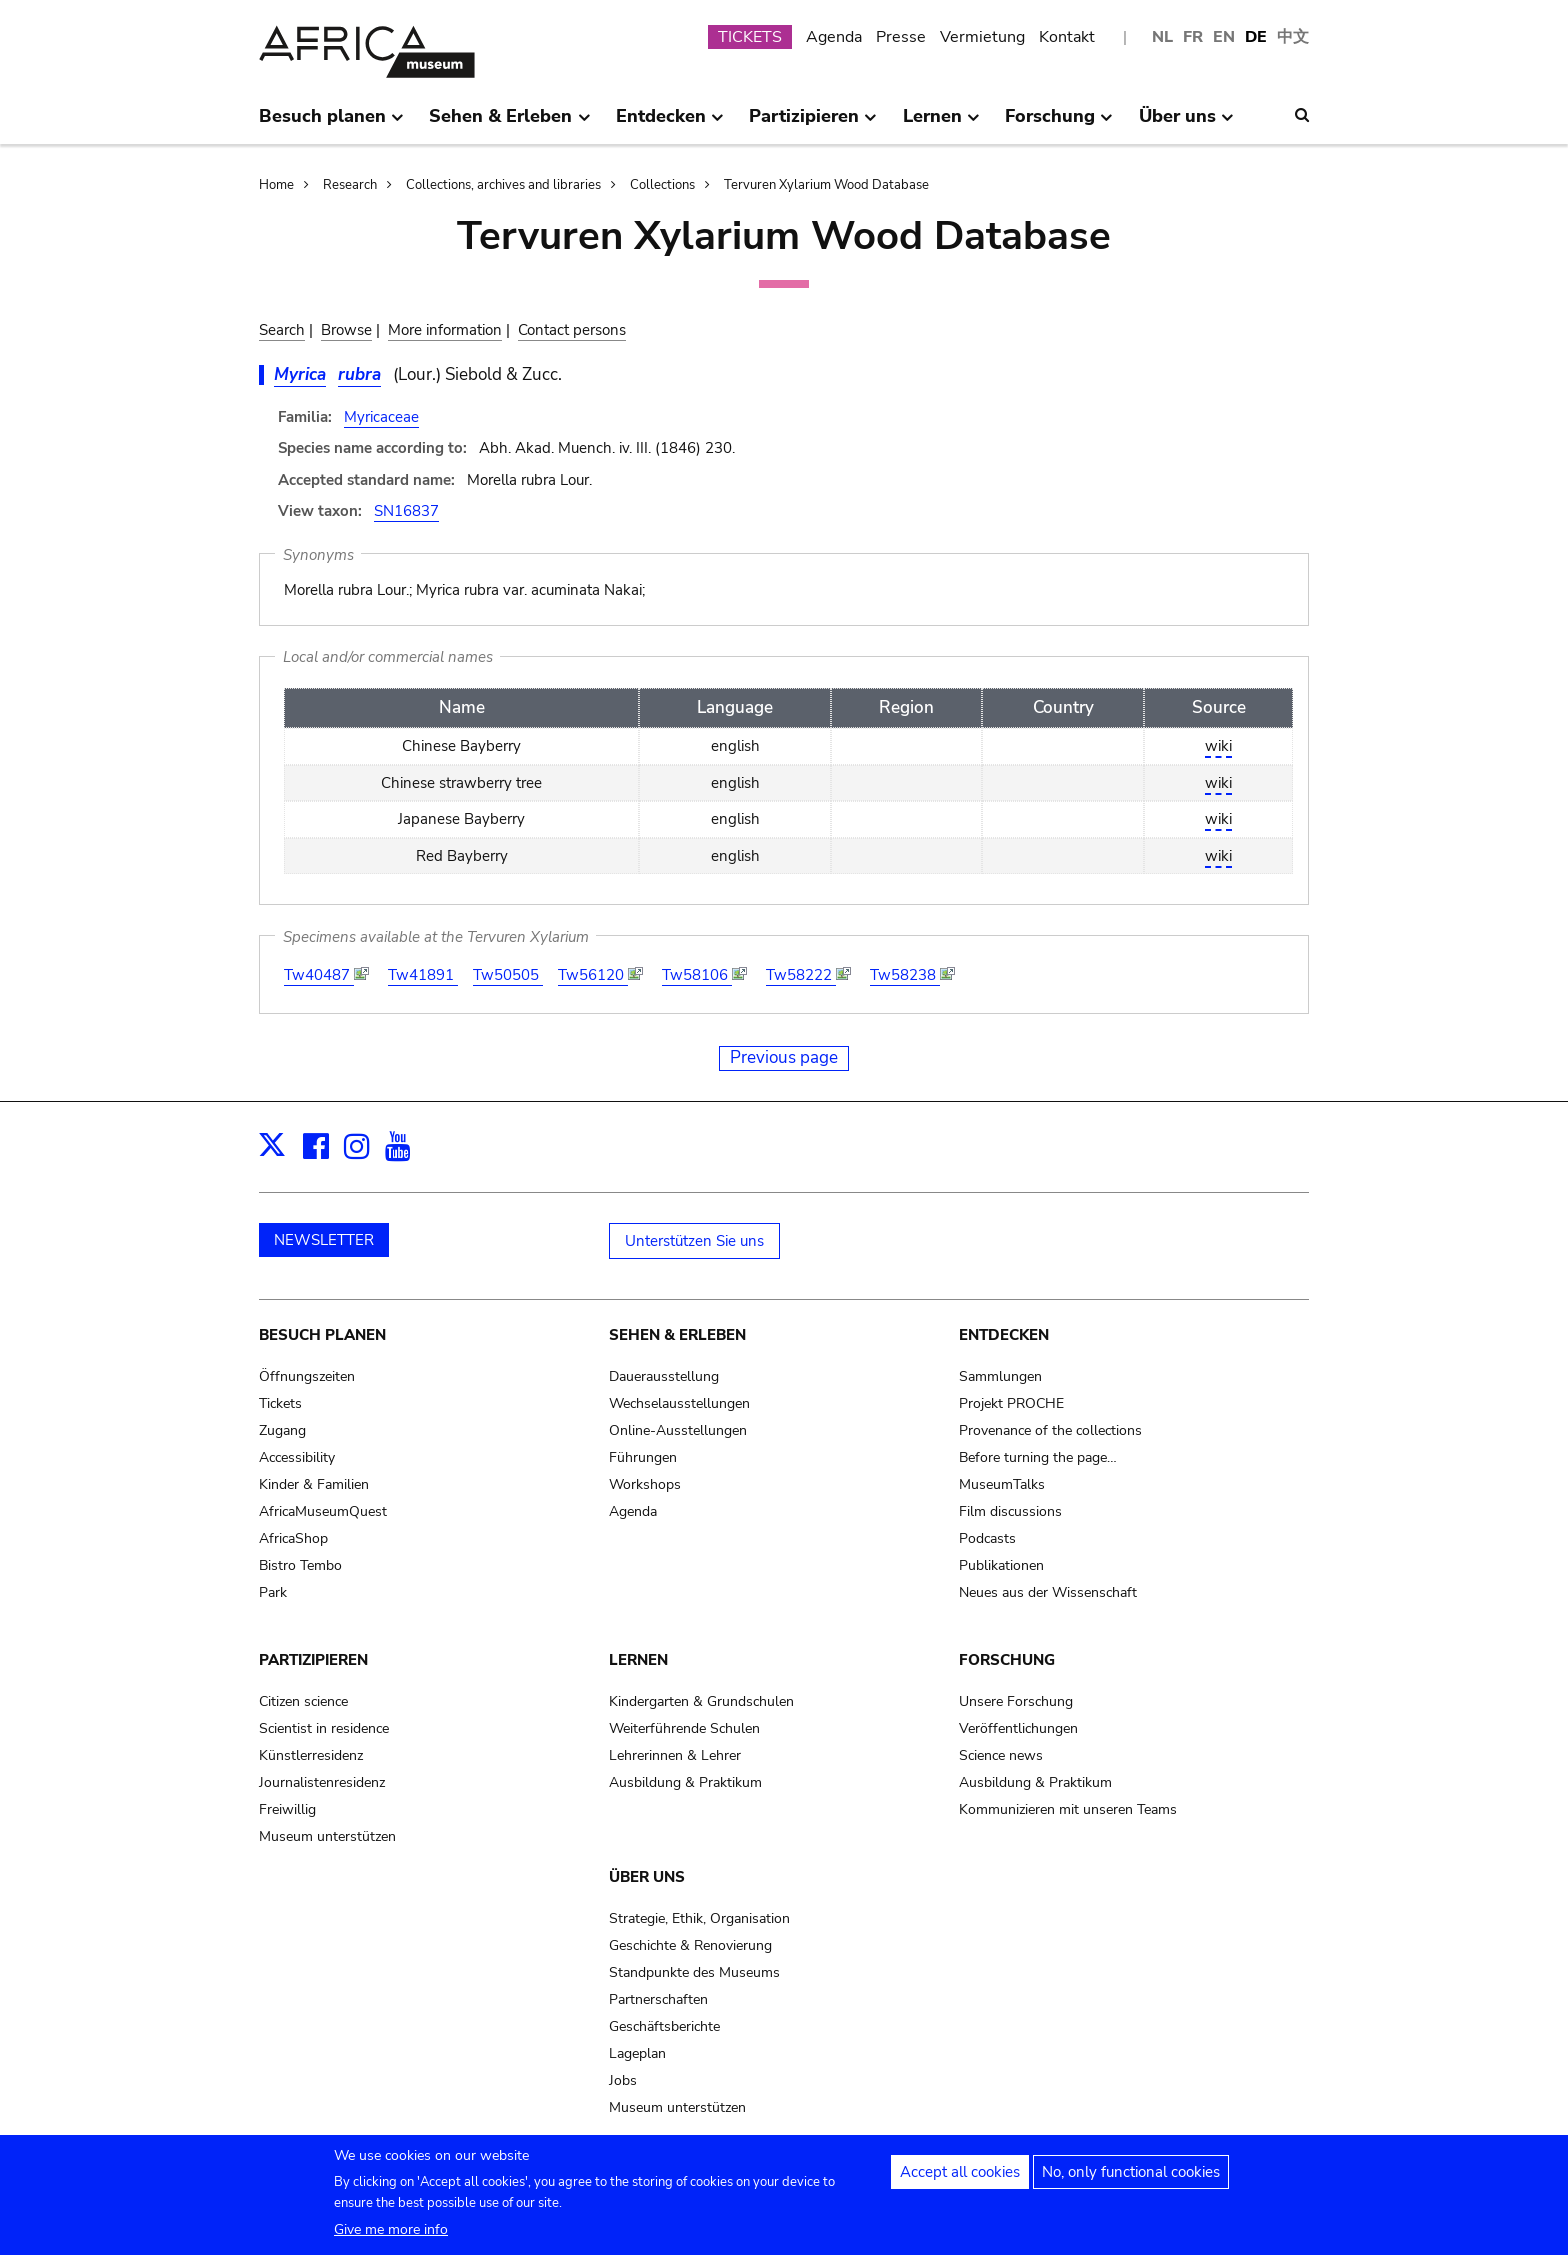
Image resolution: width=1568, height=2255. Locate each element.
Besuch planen (322, 1335)
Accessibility (297, 1457)
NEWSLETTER (324, 1240)
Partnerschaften (658, 1999)
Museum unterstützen (327, 1836)
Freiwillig (287, 1809)
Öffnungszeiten (307, 1376)
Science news (1001, 1755)
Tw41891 (423, 975)
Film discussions (1010, 1511)
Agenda (834, 37)
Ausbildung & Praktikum (685, 1782)
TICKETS (750, 37)
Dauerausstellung (664, 1376)
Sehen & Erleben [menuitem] (509, 124)
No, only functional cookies (1131, 2177)
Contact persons (572, 330)
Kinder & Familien (314, 1484)
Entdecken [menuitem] (670, 124)
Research (350, 185)
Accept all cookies (960, 2177)
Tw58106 (697, 975)
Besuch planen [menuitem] (331, 124)
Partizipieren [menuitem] (813, 124)
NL (1162, 37)
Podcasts (987, 1538)
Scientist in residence (324, 1728)
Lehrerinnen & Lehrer (675, 1755)
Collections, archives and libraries (503, 185)
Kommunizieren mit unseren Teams (1068, 1809)
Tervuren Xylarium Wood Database (826, 185)
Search (282, 330)
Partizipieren (313, 1660)
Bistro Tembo (300, 1565)
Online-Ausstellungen (678, 1430)
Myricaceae (381, 417)
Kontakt (1067, 37)
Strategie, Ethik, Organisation (699, 1918)
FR (1193, 37)
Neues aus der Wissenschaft (1048, 1592)
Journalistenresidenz (322, 1782)
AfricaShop (293, 1538)
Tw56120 (593, 975)
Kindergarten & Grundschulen (701, 1701)
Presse (901, 37)
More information (445, 330)
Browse (346, 330)
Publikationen (1001, 1565)
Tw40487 (319, 975)
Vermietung (982, 37)
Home (276, 185)
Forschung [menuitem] (1059, 124)
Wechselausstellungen (679, 1403)
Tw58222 (801, 975)
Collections (662, 185)
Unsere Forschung (1016, 1701)
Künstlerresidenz (311, 1755)
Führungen (643, 1457)
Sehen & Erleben (677, 1335)
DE (1256, 37)
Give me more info (391, 2234)
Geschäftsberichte (664, 2026)
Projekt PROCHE (1011, 1403)
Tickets (280, 1403)
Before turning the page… (1038, 1457)
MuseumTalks (1002, 1484)
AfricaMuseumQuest (323, 1511)
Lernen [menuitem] (941, 124)
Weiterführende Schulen (684, 1728)
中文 (1293, 37)
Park (273, 1592)
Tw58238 (905, 975)
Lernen (638, 1660)
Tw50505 (508, 975)
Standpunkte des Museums (694, 1972)
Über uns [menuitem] (1186, 124)
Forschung (1007, 1660)
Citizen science (303, 1701)
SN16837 (406, 511)
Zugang (282, 1430)
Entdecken (1004, 1335)
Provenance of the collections (1050, 1430)
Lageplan (637, 2053)
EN (1224, 37)
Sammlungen (1000, 1376)
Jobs (623, 2080)
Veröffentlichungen (1018, 1728)
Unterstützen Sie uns (694, 1241)
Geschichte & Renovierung (690, 1945)
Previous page (784, 1057)
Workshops (645, 1484)
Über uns (647, 1877)
